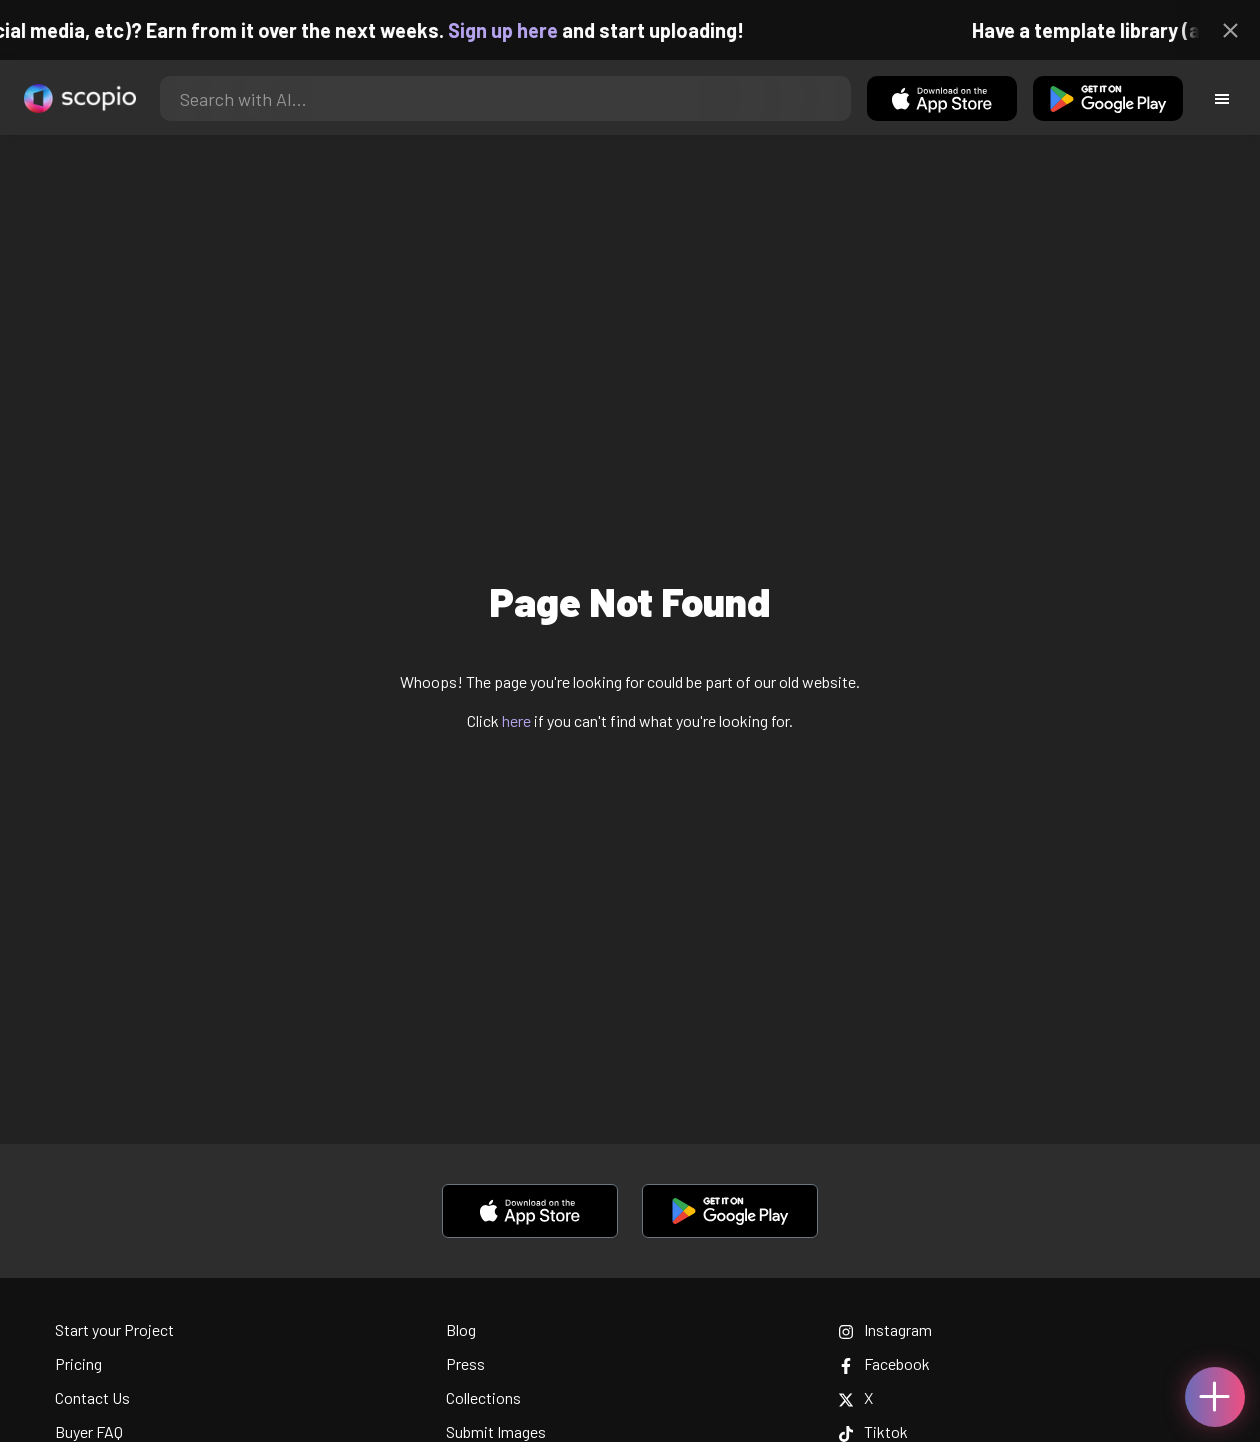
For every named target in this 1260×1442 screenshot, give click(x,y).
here (516, 720)
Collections (483, 1397)
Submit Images (496, 1431)
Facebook (884, 1363)
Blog (461, 1329)
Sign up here (512, 30)
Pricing (78, 1363)
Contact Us (92, 1397)
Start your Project (114, 1329)
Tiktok (873, 1431)
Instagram (885, 1329)
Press (465, 1363)
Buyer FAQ (89, 1431)
